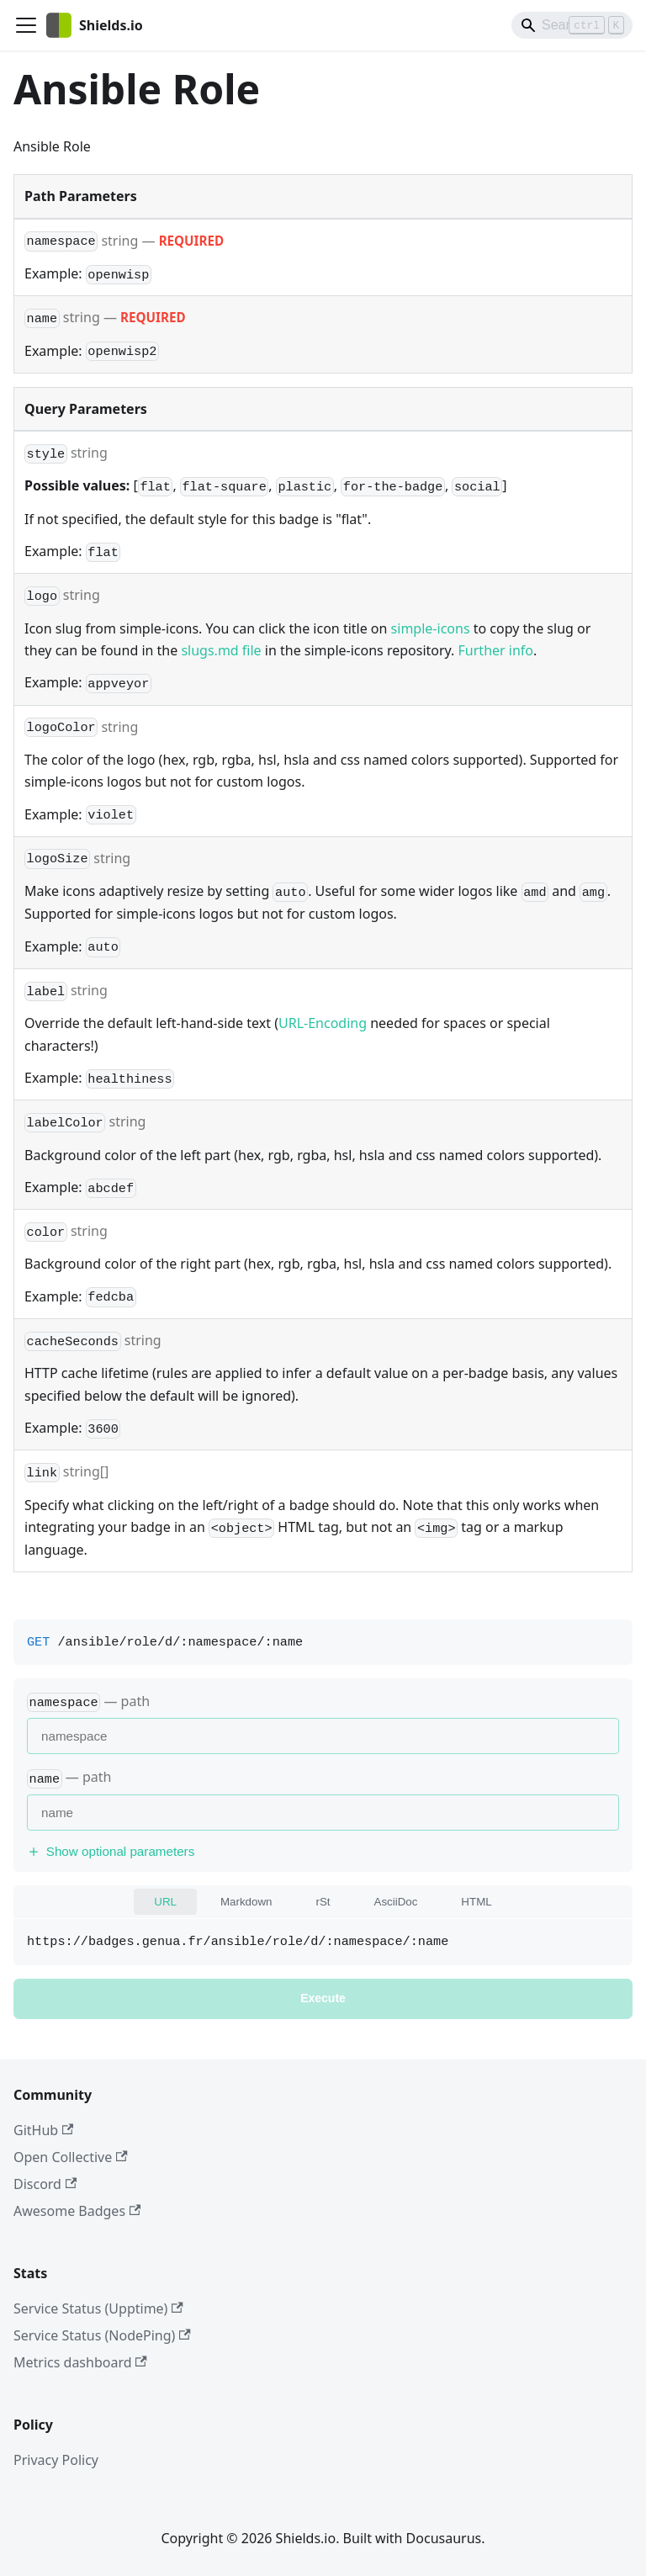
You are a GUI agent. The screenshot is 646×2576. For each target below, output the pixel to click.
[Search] (572, 25)
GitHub (43, 2130)
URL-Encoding (322, 1023)
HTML (476, 1901)
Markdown (246, 1901)
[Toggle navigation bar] (26, 25)
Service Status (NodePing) (102, 2335)
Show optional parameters (110, 1851)
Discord (45, 2184)
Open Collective (70, 2157)
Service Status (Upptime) (98, 2308)
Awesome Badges (76, 2211)
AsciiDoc (396, 1901)
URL (165, 1901)
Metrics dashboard (80, 2362)
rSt (322, 1901)
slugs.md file (221, 650)
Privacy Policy (55, 2460)
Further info (495, 650)
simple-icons (430, 628)
